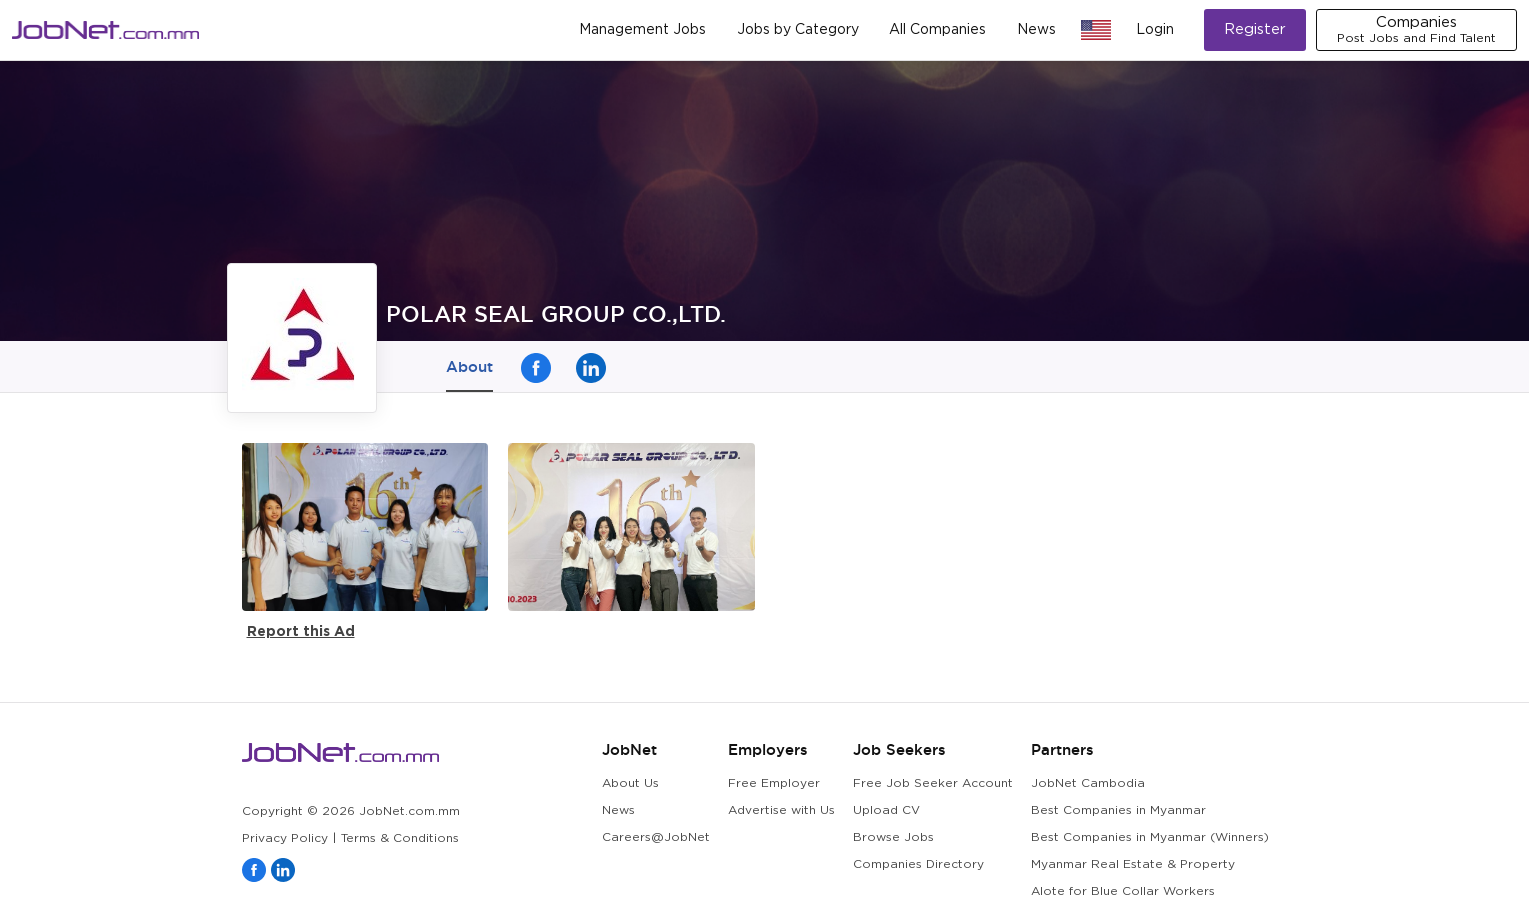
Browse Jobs (893, 837)
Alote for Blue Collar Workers (1123, 891)
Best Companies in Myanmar (1118, 810)
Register (1255, 29)
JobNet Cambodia (1088, 783)
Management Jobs (642, 30)
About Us (630, 783)
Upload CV (886, 810)
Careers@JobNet (656, 837)
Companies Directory (918, 864)
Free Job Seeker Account (933, 783)
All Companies (937, 30)
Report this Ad (301, 630)
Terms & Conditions (400, 838)
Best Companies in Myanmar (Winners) (1150, 837)
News (1036, 30)
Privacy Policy (285, 838)
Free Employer (774, 783)
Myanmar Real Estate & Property (1133, 864)
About (469, 366)
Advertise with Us (781, 810)
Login (1155, 30)
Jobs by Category (798, 30)
